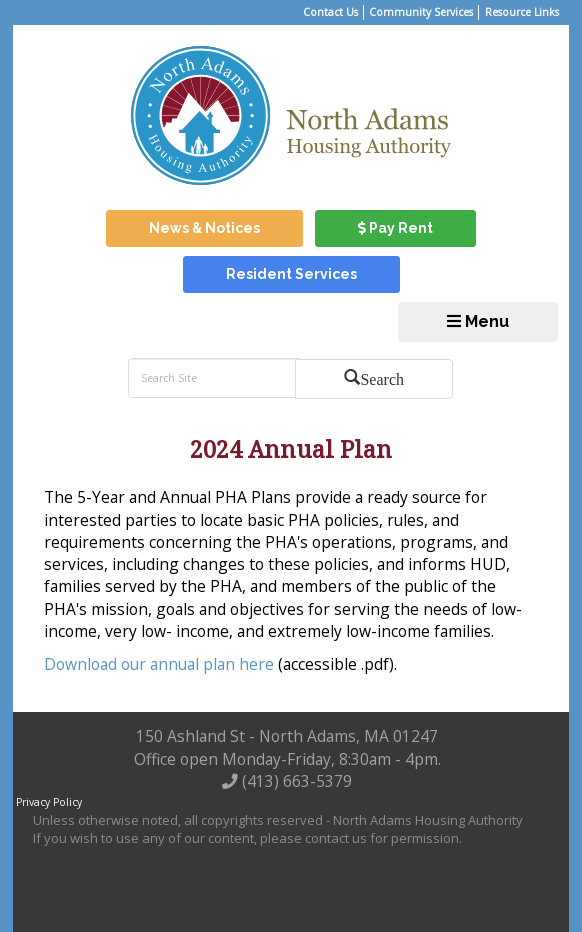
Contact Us (330, 12)
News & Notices (204, 228)
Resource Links (522, 12)
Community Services (421, 12)
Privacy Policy (49, 802)
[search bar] (214, 378)
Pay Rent (395, 228)
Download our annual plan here (159, 664)
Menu (478, 321)
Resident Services (291, 274)
